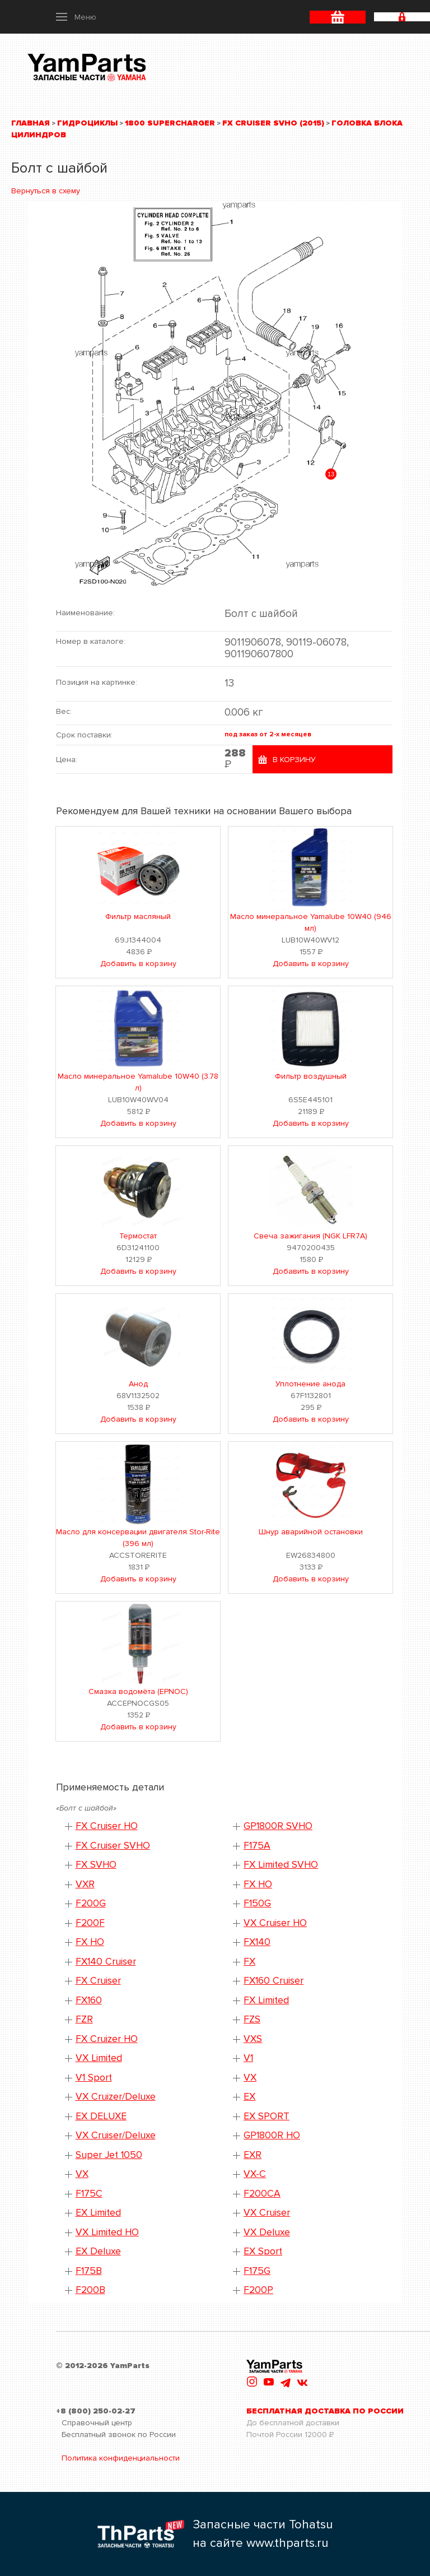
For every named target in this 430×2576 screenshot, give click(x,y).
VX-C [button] (255, 2174)
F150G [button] (257, 1903)
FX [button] (249, 1961)
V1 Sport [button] (94, 2077)
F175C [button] (89, 2193)
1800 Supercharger (170, 123)
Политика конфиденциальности (121, 2458)
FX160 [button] (89, 2000)
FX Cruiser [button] (98, 1980)
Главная (30, 123)
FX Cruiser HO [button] (107, 1826)
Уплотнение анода (310, 1384)
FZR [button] (84, 2019)
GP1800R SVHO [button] (278, 1826)
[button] (76, 17)
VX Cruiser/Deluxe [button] (116, 2135)
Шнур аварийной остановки (311, 1532)
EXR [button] (252, 2155)
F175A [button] (257, 1845)
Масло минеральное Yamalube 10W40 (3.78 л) (138, 1082)
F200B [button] (90, 2290)
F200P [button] (258, 2290)
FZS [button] (252, 2019)
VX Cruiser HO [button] (275, 1923)
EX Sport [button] (263, 2251)
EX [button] (249, 2096)
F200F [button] (90, 1923)
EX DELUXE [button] (101, 2116)
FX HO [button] (258, 1884)
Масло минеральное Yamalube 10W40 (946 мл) (310, 922)
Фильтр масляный (138, 916)
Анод (138, 1384)
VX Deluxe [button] (267, 2232)
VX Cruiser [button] (267, 2212)
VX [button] (250, 2077)
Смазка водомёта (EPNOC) (138, 1691)
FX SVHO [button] (96, 1864)
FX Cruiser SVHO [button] (113, 1845)
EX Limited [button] (98, 2212)
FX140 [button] (257, 1942)
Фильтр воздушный (311, 1076)
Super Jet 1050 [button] (109, 2155)
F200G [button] (91, 1903)
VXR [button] (85, 1884)
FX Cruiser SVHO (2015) (273, 123)
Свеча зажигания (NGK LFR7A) (310, 1236)
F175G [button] (257, 2271)
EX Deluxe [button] (98, 2251)
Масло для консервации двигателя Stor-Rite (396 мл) (138, 1537)
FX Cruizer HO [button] (107, 2039)
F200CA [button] (262, 2193)
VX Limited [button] (99, 2058)
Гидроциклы (87, 123)
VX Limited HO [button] (107, 2232)
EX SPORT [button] (266, 2116)
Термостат (138, 1236)
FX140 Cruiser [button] (106, 1961)
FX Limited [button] (266, 2000)
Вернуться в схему (45, 191)
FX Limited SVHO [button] (281, 1864)
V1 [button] (248, 2058)
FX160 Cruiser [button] (273, 1980)
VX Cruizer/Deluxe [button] (116, 2096)
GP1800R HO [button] (272, 2135)
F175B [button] (89, 2271)
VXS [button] (253, 2039)
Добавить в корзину (138, 963)
